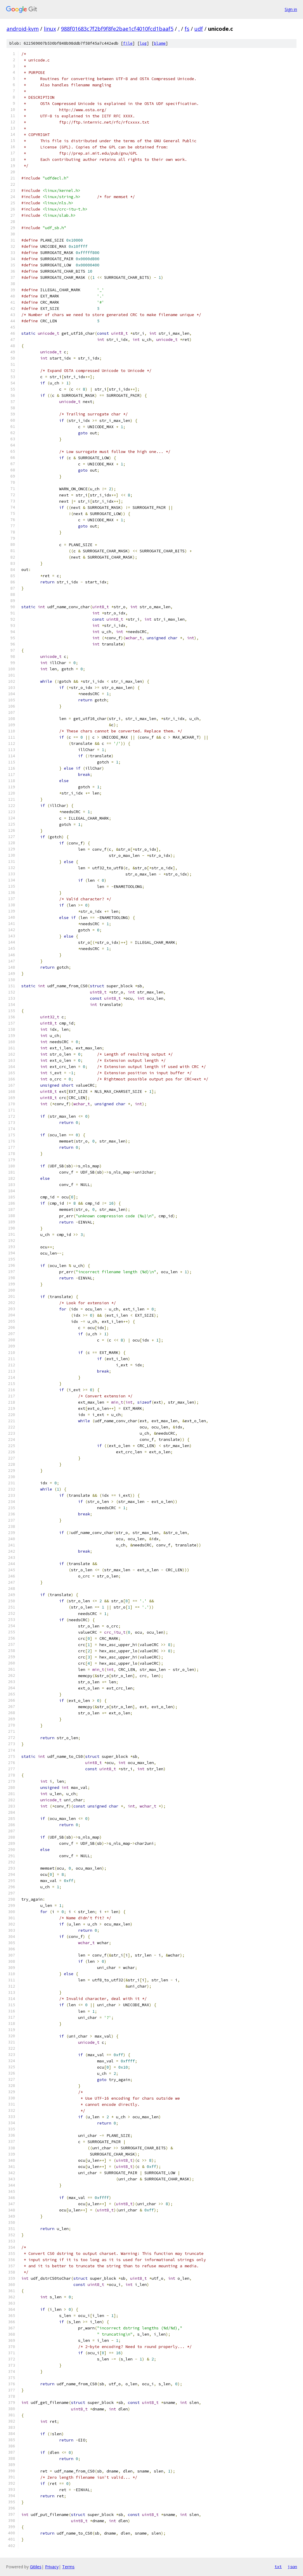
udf (198, 28)
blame (160, 43)
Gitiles (35, 2566)
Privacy (52, 2566)
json (292, 2566)
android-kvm (23, 28)
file (128, 43)
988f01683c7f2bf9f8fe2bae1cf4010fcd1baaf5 (117, 28)
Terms (68, 2566)
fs (187, 28)
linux (50, 28)
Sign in (291, 9)
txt (278, 2566)
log (143, 43)
